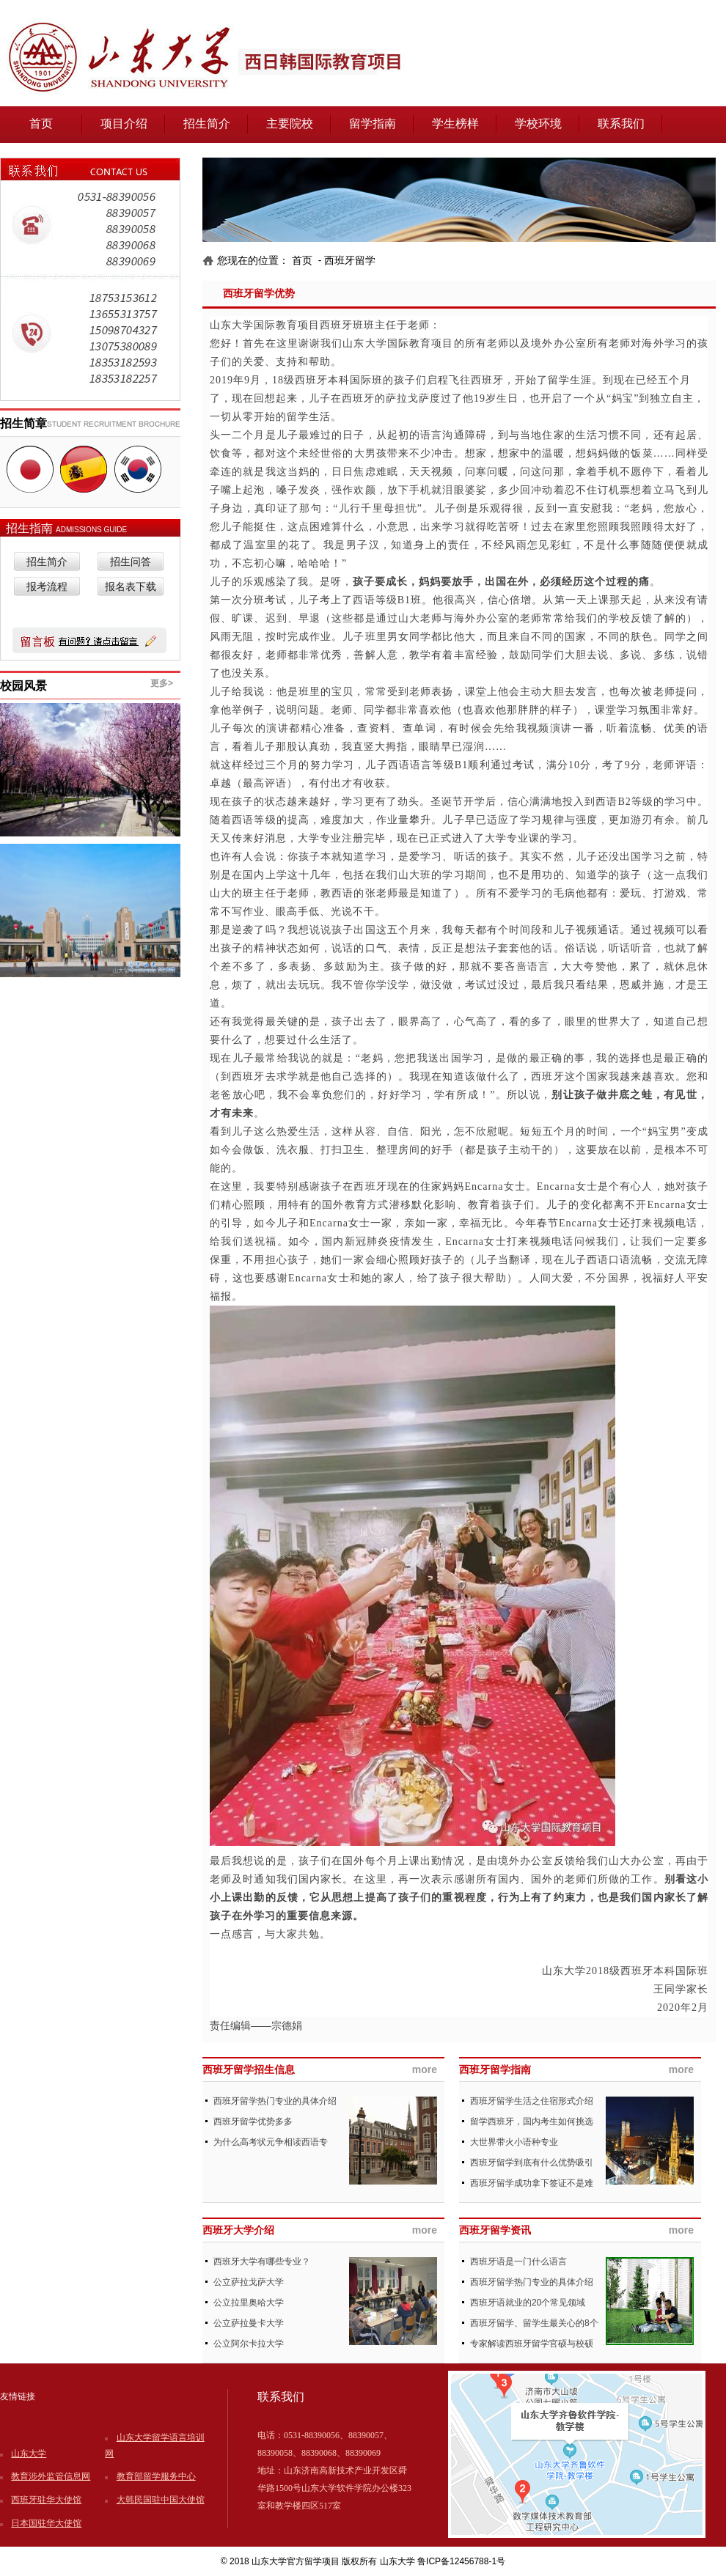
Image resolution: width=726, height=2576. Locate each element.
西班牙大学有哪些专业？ (261, 2261)
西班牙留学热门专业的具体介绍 (275, 2101)
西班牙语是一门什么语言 (518, 2261)
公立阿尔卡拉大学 (248, 2343)
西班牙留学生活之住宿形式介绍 (531, 2101)
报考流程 (46, 586)
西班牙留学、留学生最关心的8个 (534, 2323)
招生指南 (31, 528)
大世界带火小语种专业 (514, 2142)
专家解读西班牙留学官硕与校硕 (531, 2343)
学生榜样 (455, 123)
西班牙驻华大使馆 (46, 2500)
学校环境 (538, 123)
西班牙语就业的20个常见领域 (527, 2302)
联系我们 (621, 123)
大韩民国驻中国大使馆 (161, 2500)
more (424, 2069)
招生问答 (130, 561)
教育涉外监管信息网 (50, 2476)
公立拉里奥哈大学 (248, 2302)
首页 (41, 123)
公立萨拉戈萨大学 (248, 2282)
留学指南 (372, 123)
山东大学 (28, 2453)
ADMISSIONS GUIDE (91, 530)
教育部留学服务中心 (156, 2476)
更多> (161, 683)
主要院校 (289, 123)
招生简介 (206, 123)
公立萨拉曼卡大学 (248, 2323)
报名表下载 (130, 586)
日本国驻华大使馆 (46, 2523)
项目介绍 (123, 123)
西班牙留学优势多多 (253, 2121)
